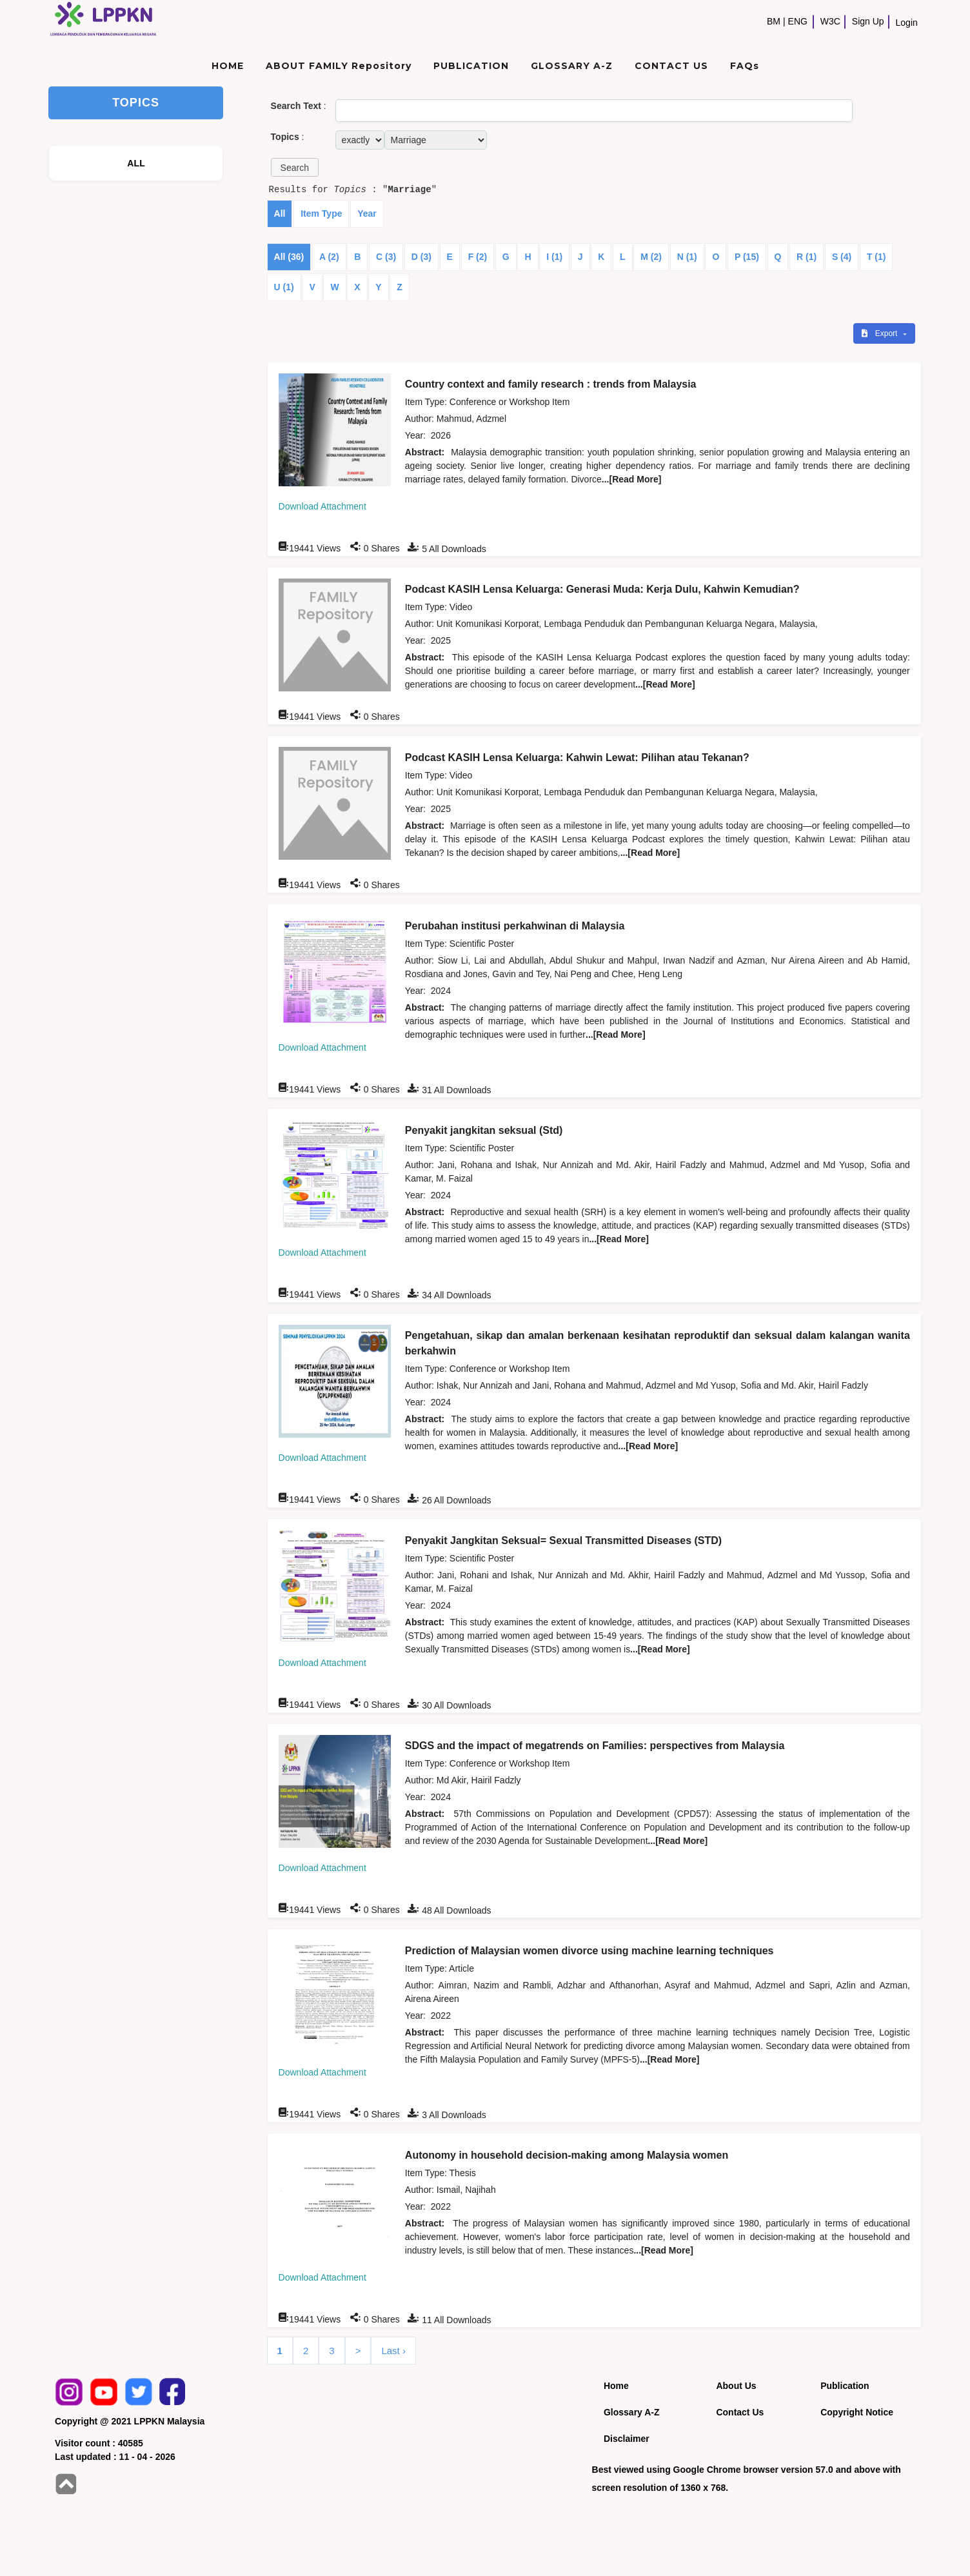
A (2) (329, 257)
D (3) (421, 257)
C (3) (386, 257)
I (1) (554, 257)
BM (773, 21)
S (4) (841, 257)
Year (367, 213)
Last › (393, 2350)
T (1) (876, 257)
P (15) (747, 257)
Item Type (321, 213)
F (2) (478, 257)
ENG (797, 21)
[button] (295, 167)
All (280, 213)
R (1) (807, 257)
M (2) (651, 257)
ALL (136, 163)
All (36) (289, 257)
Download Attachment (322, 506)
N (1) (687, 257)
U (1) (284, 287)
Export (880, 333)
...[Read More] (632, 479)
